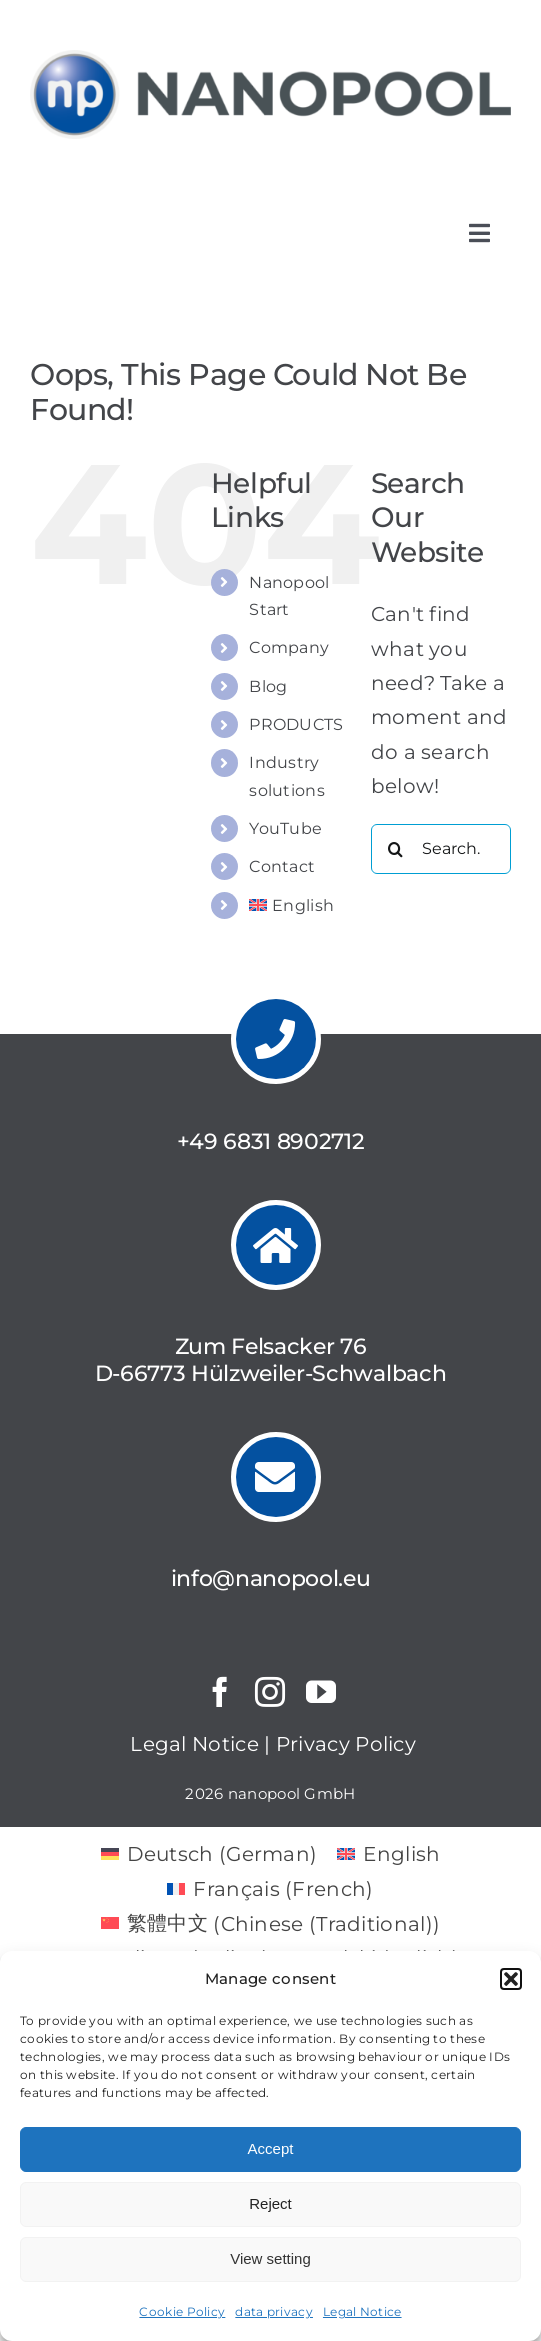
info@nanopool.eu (271, 1578)
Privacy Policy (346, 1744)
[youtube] (321, 1692)
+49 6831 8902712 (271, 1141)
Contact (282, 866)
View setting (270, 2258)
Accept (271, 2148)
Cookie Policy (182, 2311)
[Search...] (441, 849)
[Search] (396, 849)
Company (289, 647)
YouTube (285, 828)
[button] (511, 1979)
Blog (268, 686)
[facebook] (220, 1692)
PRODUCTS (296, 724)
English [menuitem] (401, 1854)
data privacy (274, 2311)
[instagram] (270, 1692)
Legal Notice (362, 2311)
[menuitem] (294, 905)
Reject (270, 2203)
